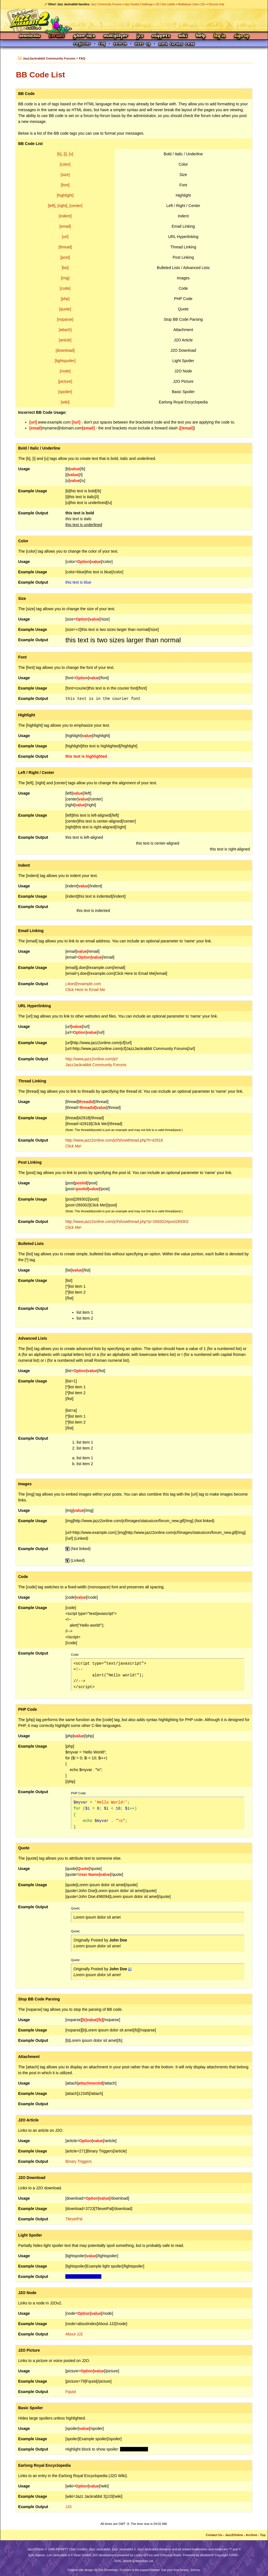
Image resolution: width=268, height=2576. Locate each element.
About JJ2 (74, 2334)
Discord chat (216, 4)
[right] (62, 205)
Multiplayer (116, 36)
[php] (65, 298)
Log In (219, 36)
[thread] (65, 247)
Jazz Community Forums (106, 4)
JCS (140, 36)
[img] (65, 278)
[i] (65, 154)
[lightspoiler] (65, 360)
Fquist (70, 2391)
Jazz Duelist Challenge (138, 4)
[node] (65, 371)
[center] (76, 205)
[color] (65, 164)
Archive (251, 2535)
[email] (65, 226)
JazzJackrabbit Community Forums (49, 58)
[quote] (65, 309)
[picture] (65, 381)
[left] (51, 205)
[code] (65, 288)
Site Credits (78, 2549)
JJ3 (68, 2506)
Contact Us (214, 2535)
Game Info (84, 36)
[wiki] (65, 402)
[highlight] (65, 195)
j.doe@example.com (83, 984)
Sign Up (241, 36)
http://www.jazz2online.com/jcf (91, 1059)
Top (262, 2535)
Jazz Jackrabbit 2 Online (134, 20)
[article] (65, 340)
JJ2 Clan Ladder (165, 4)
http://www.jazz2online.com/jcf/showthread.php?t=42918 (114, 1140)
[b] (59, 154)
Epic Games (36, 2555)
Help (200, 36)
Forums (57, 36)
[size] (65, 174)
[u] (71, 154)
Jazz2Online (234, 2535)
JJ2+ (203, 4)
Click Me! (73, 1146)
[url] (65, 236)
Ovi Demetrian (108, 2570)
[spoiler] (65, 391)
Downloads (30, 36)
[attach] (65, 329)
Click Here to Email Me (85, 989)
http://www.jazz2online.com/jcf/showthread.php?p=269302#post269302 (127, 1221)
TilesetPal (73, 2219)
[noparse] (65, 319)
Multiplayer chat (188, 4)
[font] (65, 185)
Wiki (183, 36)
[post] (65, 257)
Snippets (161, 36)
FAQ (82, 58)
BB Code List (40, 74)
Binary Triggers (78, 2161)
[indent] (65, 216)
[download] (65, 350)
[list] (65, 267)
